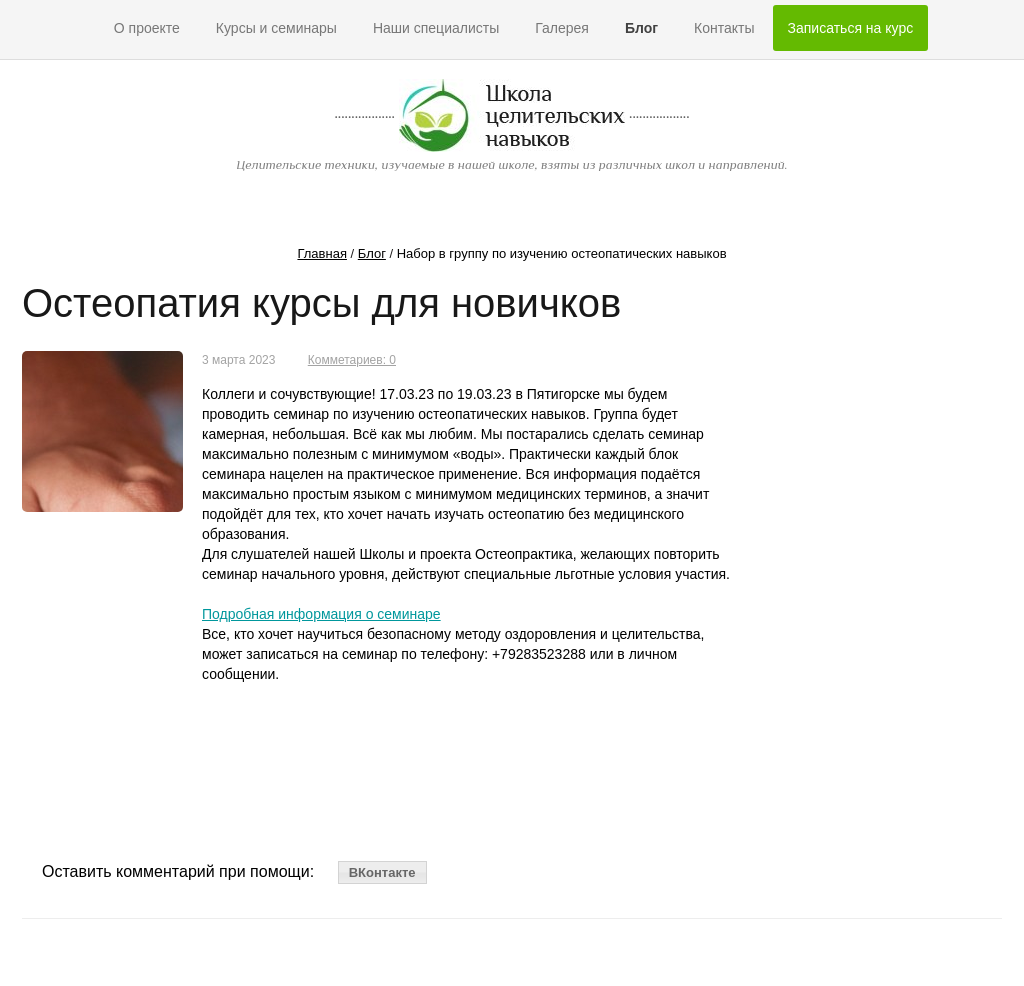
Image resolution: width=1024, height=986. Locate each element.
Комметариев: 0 (352, 360)
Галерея (562, 28)
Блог (641, 28)
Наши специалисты (436, 28)
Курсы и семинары (276, 28)
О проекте (147, 28)
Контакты (724, 28)
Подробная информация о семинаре (321, 614)
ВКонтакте (382, 872)
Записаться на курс (851, 28)
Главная (321, 253)
